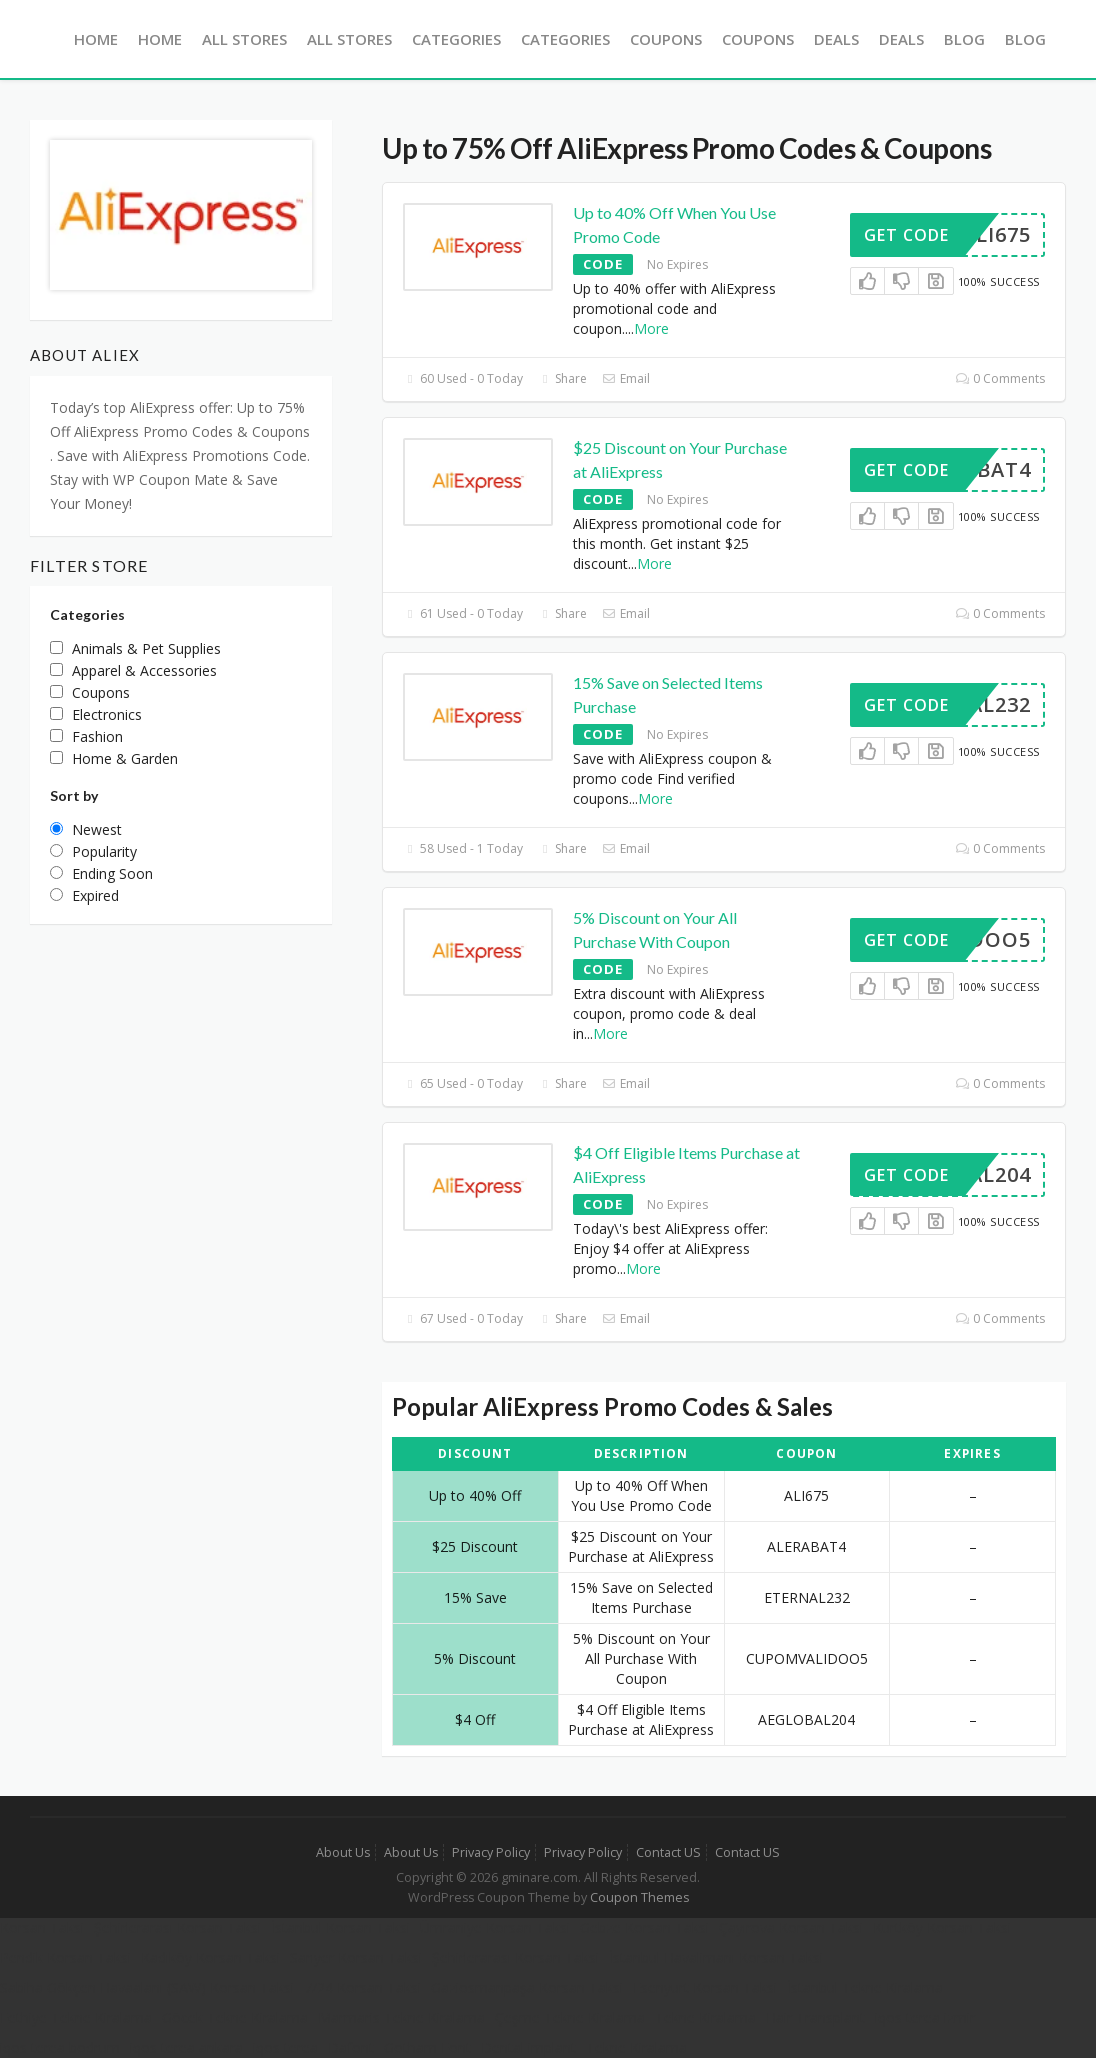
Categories (456, 39)
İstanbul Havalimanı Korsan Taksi (716, 1957)
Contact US (668, 1852)
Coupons (666, 39)
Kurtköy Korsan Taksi (942, 1927)
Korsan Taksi (42, 1927)
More (651, 328)
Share (562, 378)
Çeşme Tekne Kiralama (570, 2017)
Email (625, 378)
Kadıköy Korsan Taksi (210, 1957)
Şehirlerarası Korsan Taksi (177, 1927)
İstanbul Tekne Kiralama (865, 1987)
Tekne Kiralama (705, 2017)
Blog (964, 39)
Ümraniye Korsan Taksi (495, 1927)
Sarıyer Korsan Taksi (356, 1957)
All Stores (244, 39)
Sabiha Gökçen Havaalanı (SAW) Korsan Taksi (147, 1987)
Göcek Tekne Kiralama (235, 2017)
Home (96, 39)
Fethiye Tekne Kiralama (76, 2017)
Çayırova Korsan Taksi (791, 1927)
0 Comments (1000, 378)
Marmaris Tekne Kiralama (401, 2017)
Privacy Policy (491, 1852)
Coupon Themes (639, 1897)
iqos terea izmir (925, 2017)
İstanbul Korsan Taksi (340, 1927)
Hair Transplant (815, 2017)
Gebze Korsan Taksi (644, 1927)
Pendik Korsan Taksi (65, 1957)
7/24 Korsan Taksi (362, 1987)
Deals (836, 39)
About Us (343, 1852)
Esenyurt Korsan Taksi (705, 1987)
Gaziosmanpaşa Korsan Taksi (527, 1987)
